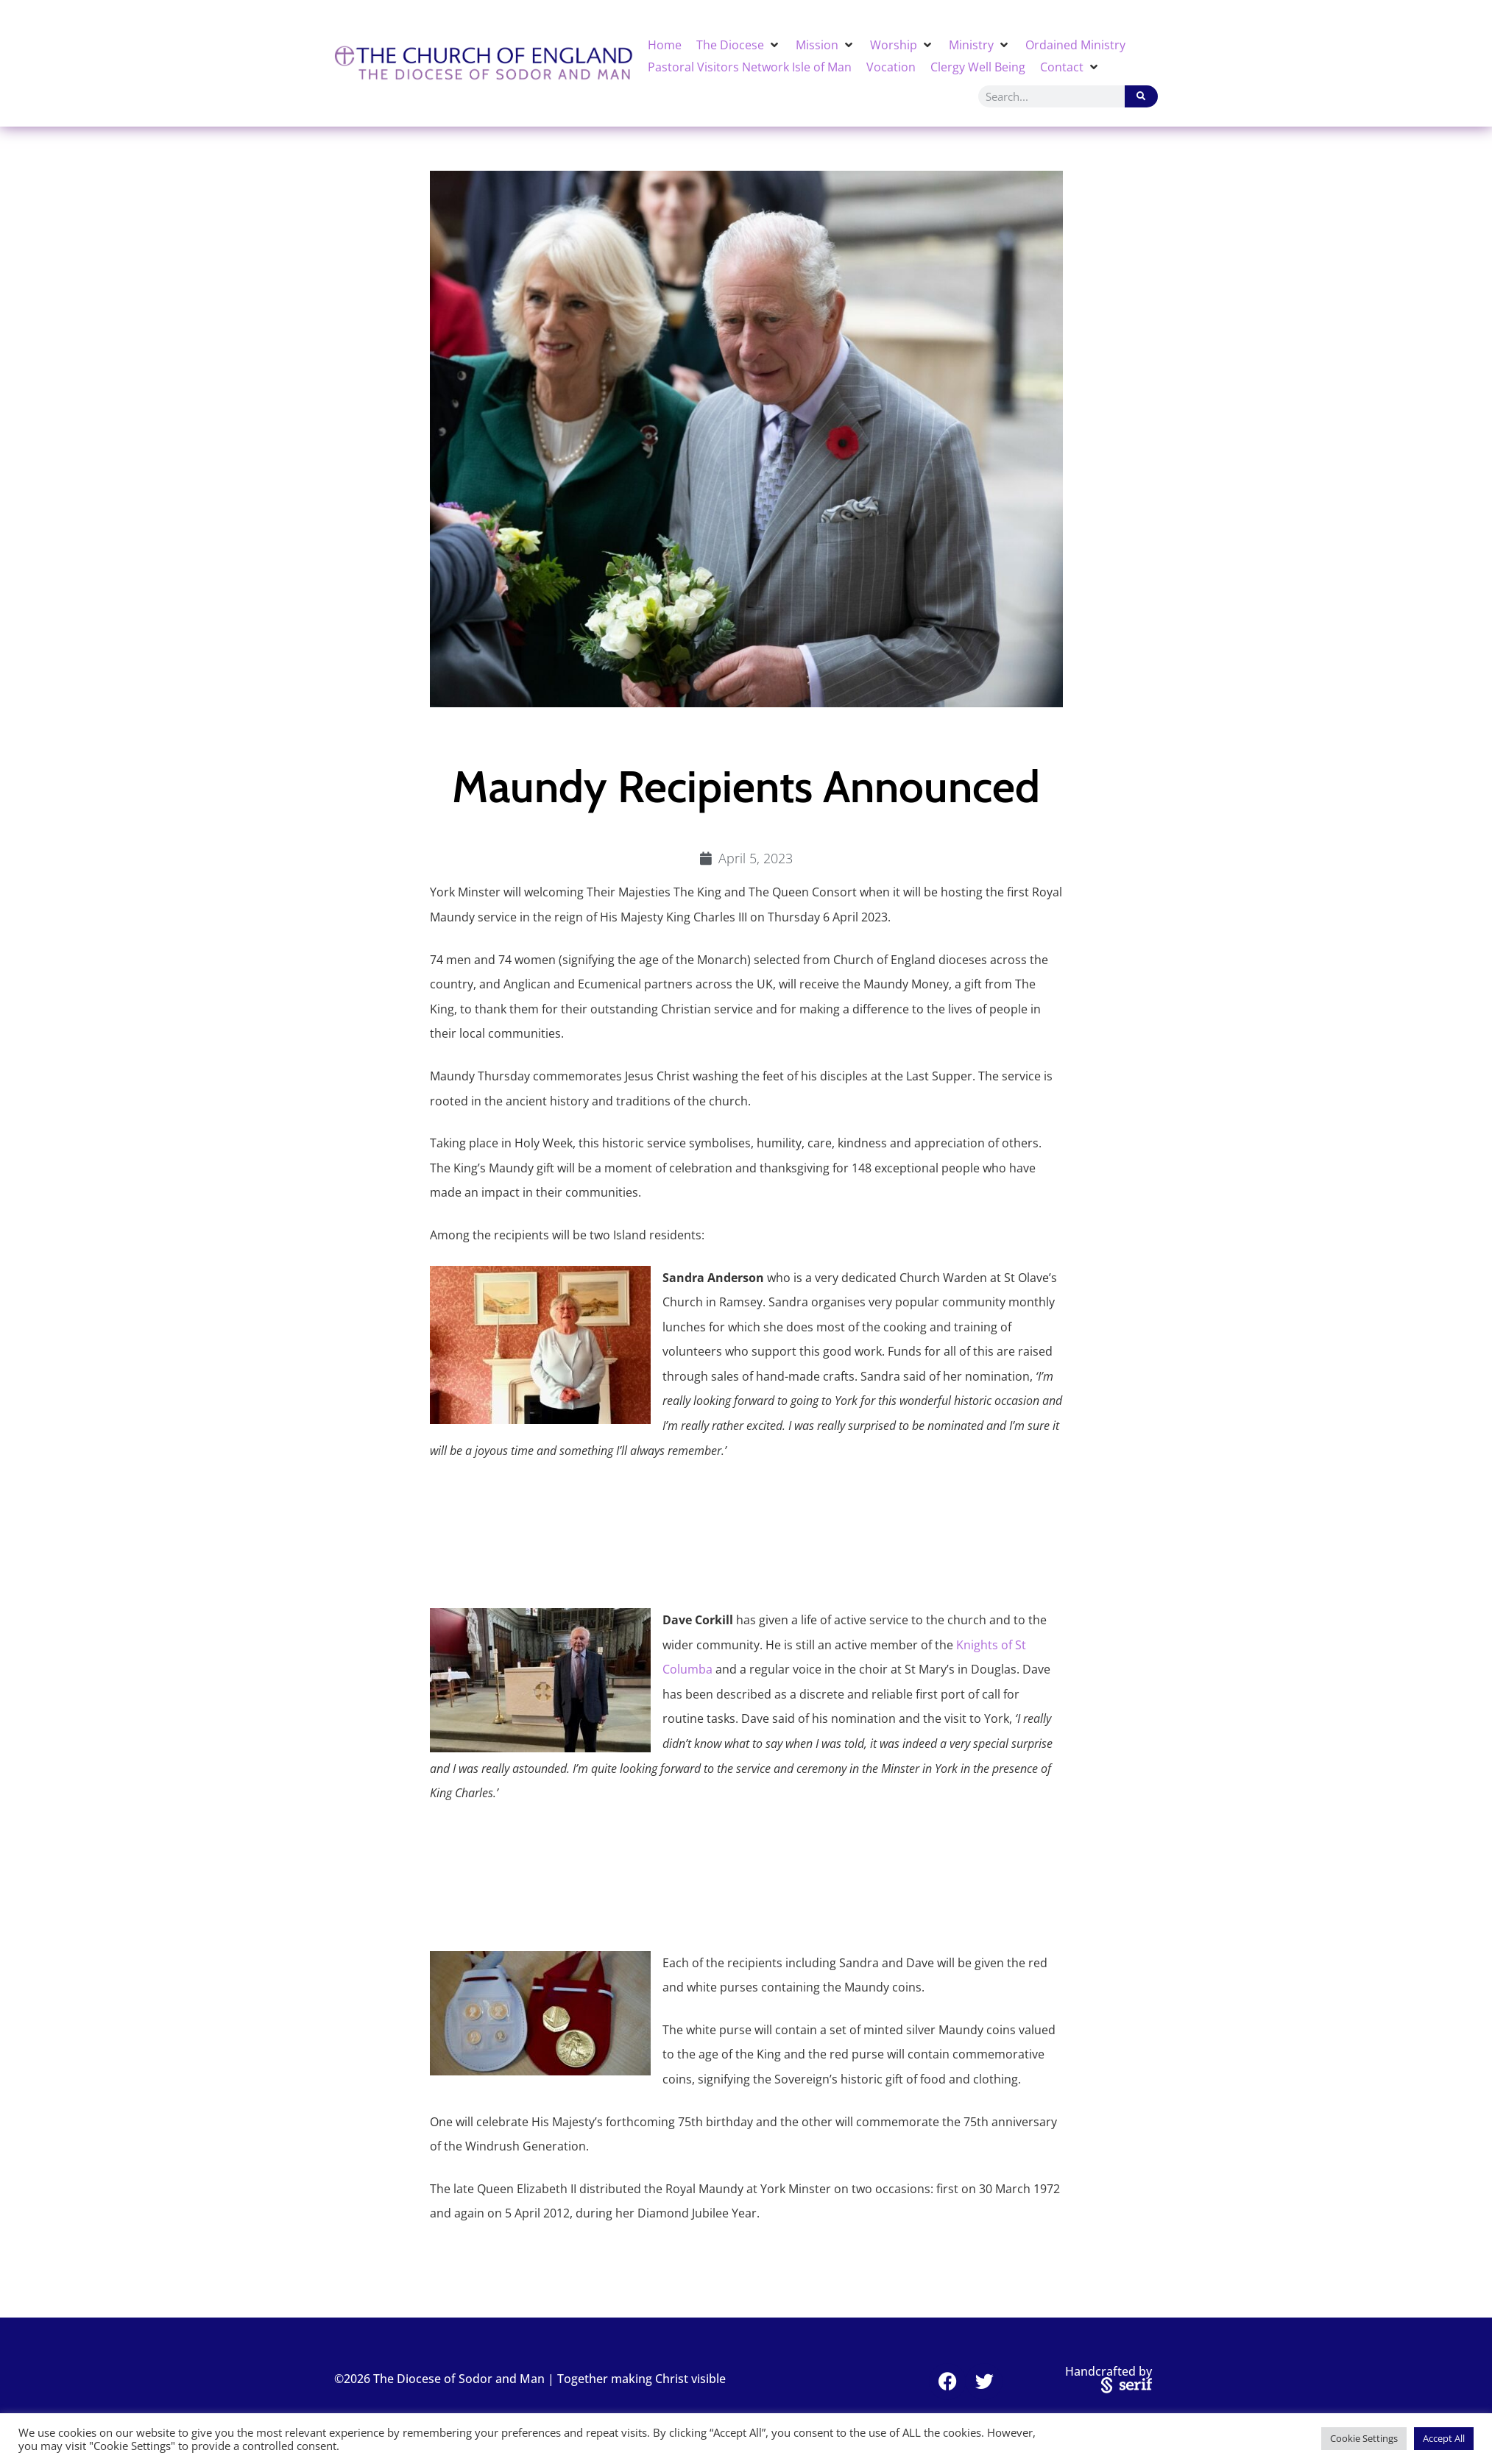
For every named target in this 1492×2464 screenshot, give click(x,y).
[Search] (1141, 96)
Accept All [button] (1444, 2438)
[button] (738, 45)
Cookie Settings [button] (1364, 2438)
